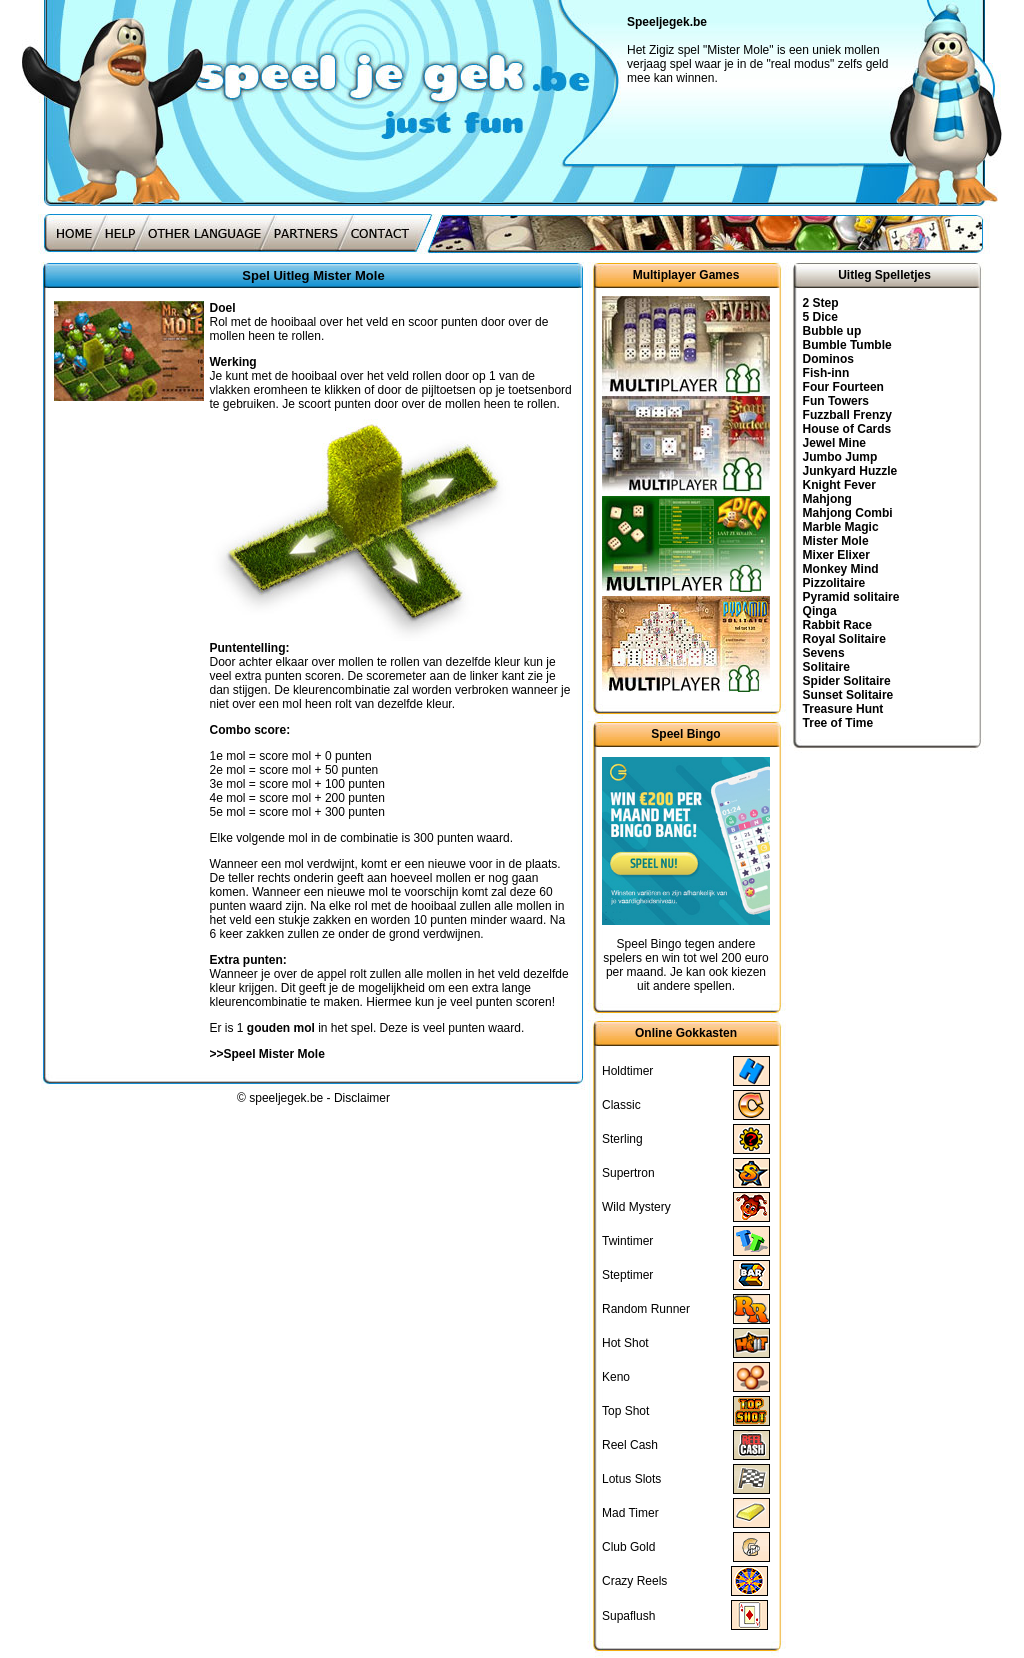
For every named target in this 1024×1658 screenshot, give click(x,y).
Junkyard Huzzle (850, 471)
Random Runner (646, 1309)
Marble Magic (841, 527)
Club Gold (628, 1547)
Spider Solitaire (847, 681)
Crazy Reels (634, 1581)
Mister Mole (836, 541)
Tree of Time (838, 723)
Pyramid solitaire (851, 597)
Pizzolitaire (834, 583)
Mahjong (827, 499)
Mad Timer (630, 1513)
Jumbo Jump (840, 457)
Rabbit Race (837, 625)
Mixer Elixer (836, 555)
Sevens (824, 653)
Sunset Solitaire (848, 695)
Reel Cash (630, 1445)
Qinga (820, 611)
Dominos (828, 359)
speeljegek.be (286, 1098)
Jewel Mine (834, 443)
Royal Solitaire (844, 639)
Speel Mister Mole (274, 1054)
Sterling (622, 1139)
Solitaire (826, 667)
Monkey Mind (841, 569)
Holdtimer (627, 1071)
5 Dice (820, 317)
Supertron (628, 1173)
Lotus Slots (631, 1479)
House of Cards (847, 429)
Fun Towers (836, 401)
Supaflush (628, 1616)
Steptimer (627, 1275)
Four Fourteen (843, 387)
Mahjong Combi (848, 513)
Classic (621, 1105)
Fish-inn (826, 373)
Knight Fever (839, 485)
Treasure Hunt (843, 709)
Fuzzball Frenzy (847, 415)
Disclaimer (362, 1098)
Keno (616, 1377)
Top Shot (625, 1411)
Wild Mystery (636, 1207)
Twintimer (627, 1241)
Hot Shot (625, 1343)
